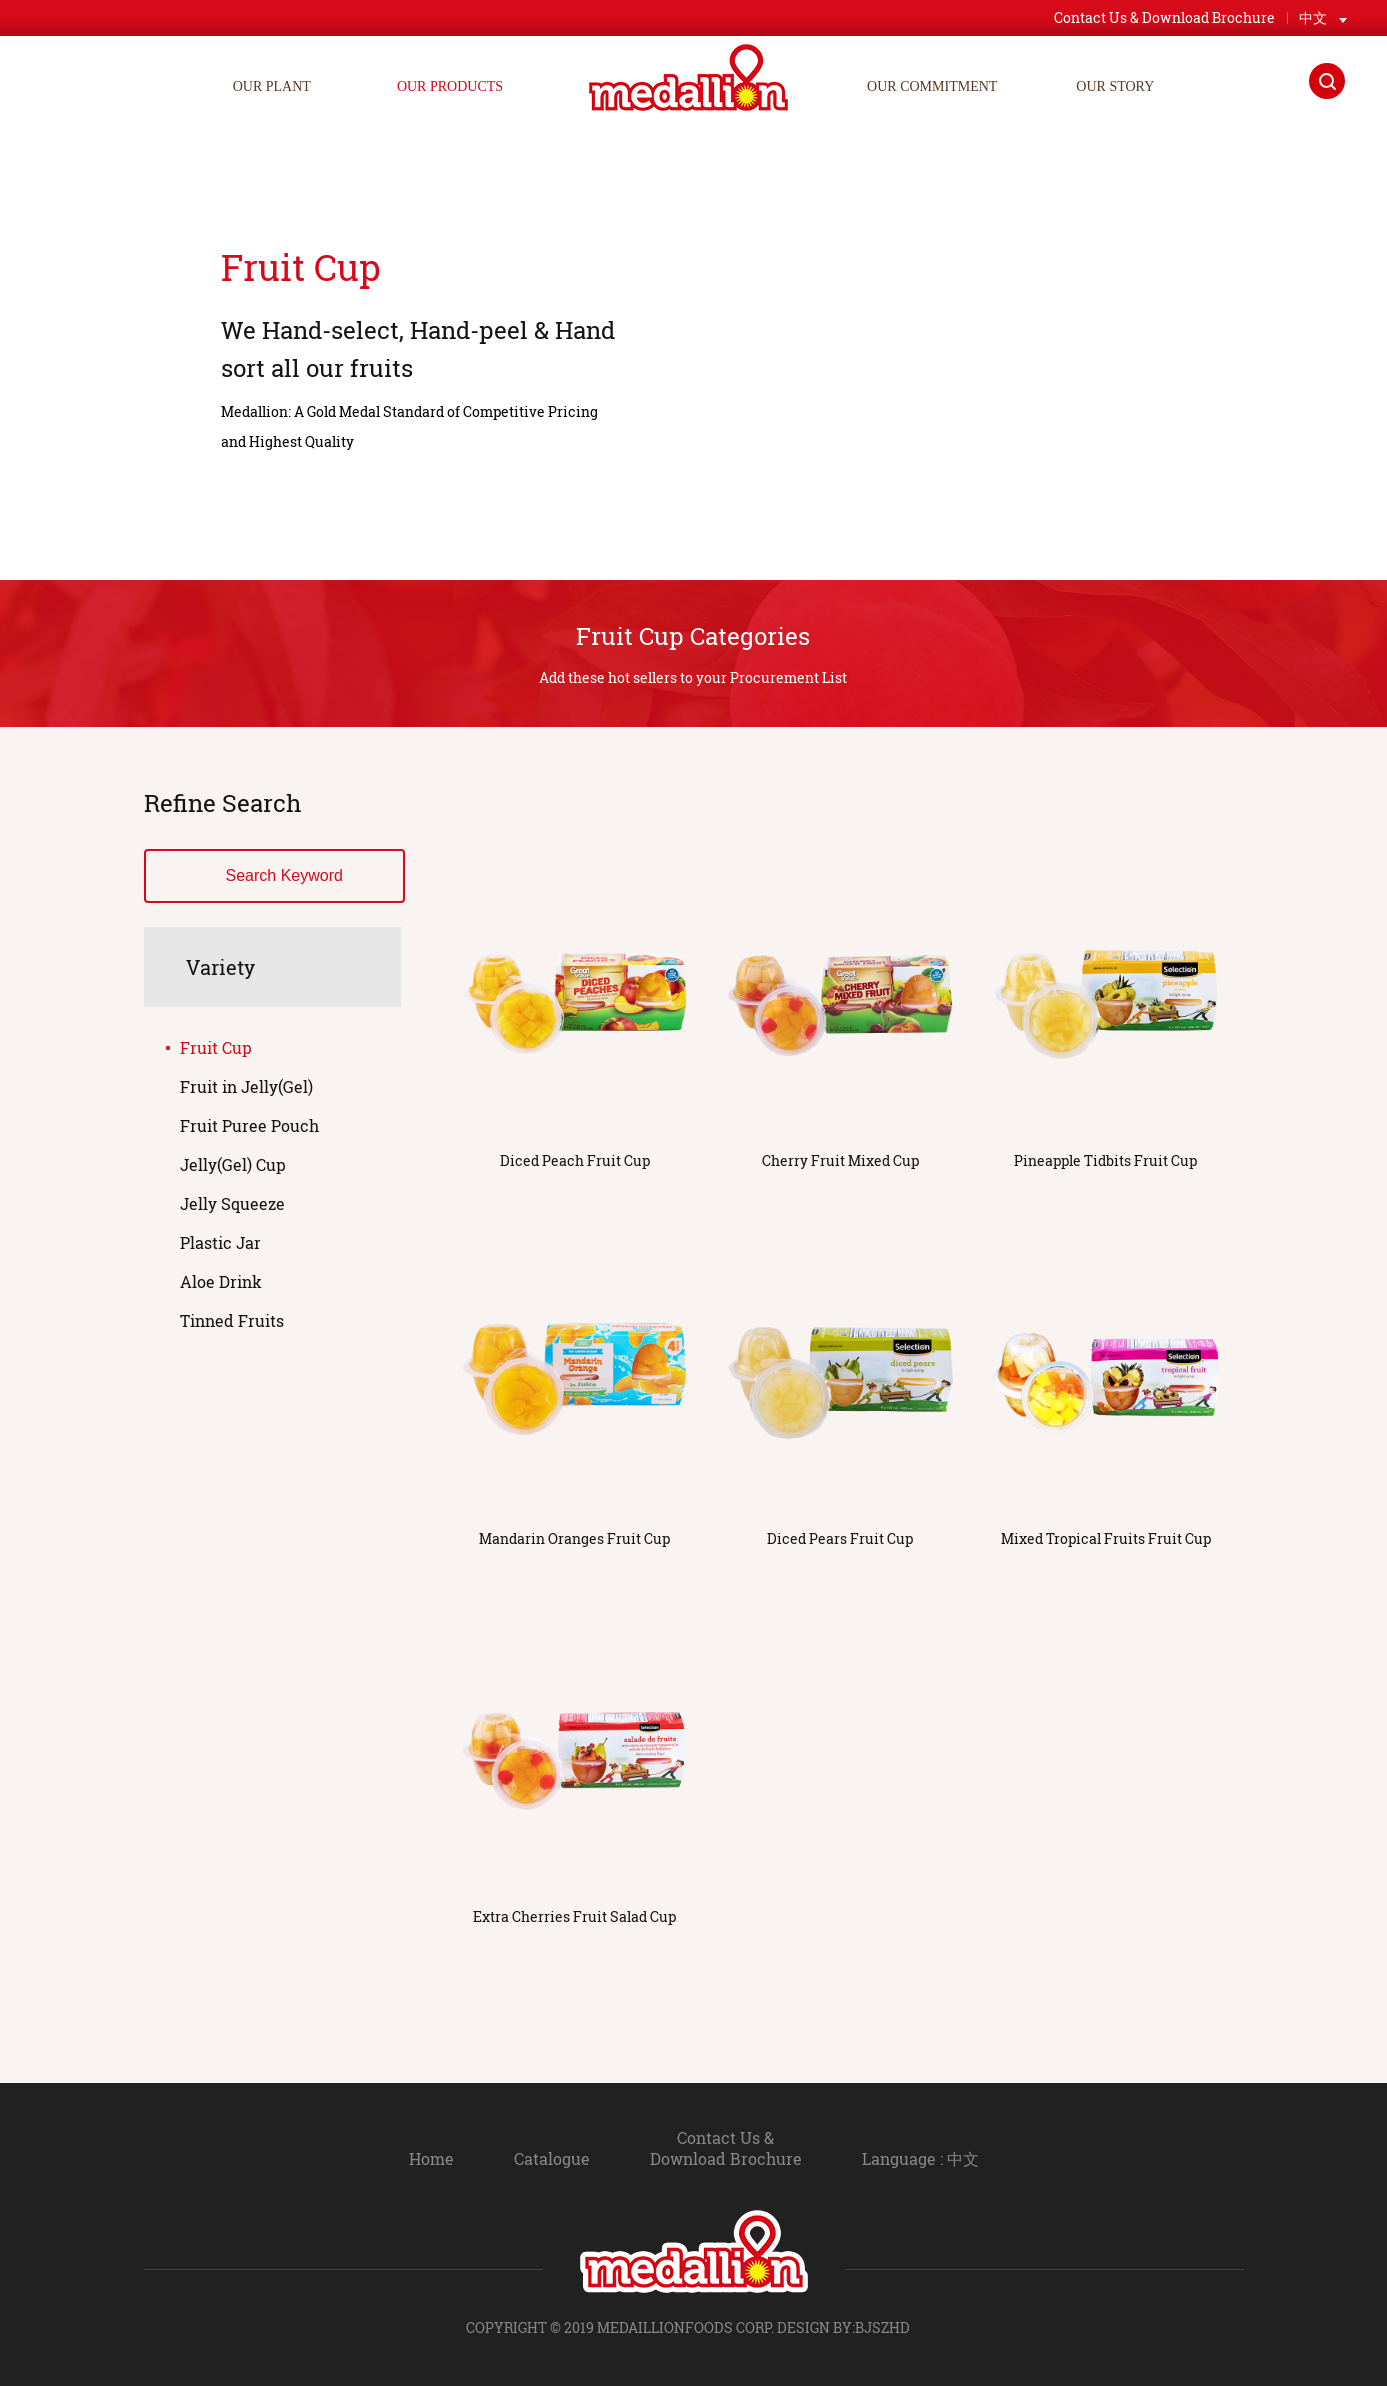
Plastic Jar (220, 1242)
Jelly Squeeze (232, 1203)
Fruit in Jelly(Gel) (246, 1086)
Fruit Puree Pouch (249, 1125)
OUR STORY (1115, 86)
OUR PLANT (272, 86)
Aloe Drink (221, 1281)
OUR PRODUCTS (450, 86)
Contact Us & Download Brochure (726, 2148)
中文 (1313, 17)
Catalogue (552, 2158)
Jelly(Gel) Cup (233, 1164)
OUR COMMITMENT (932, 86)
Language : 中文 (920, 2158)
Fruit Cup (216, 1047)
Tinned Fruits (232, 1320)
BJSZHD (882, 2327)
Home (431, 2158)
